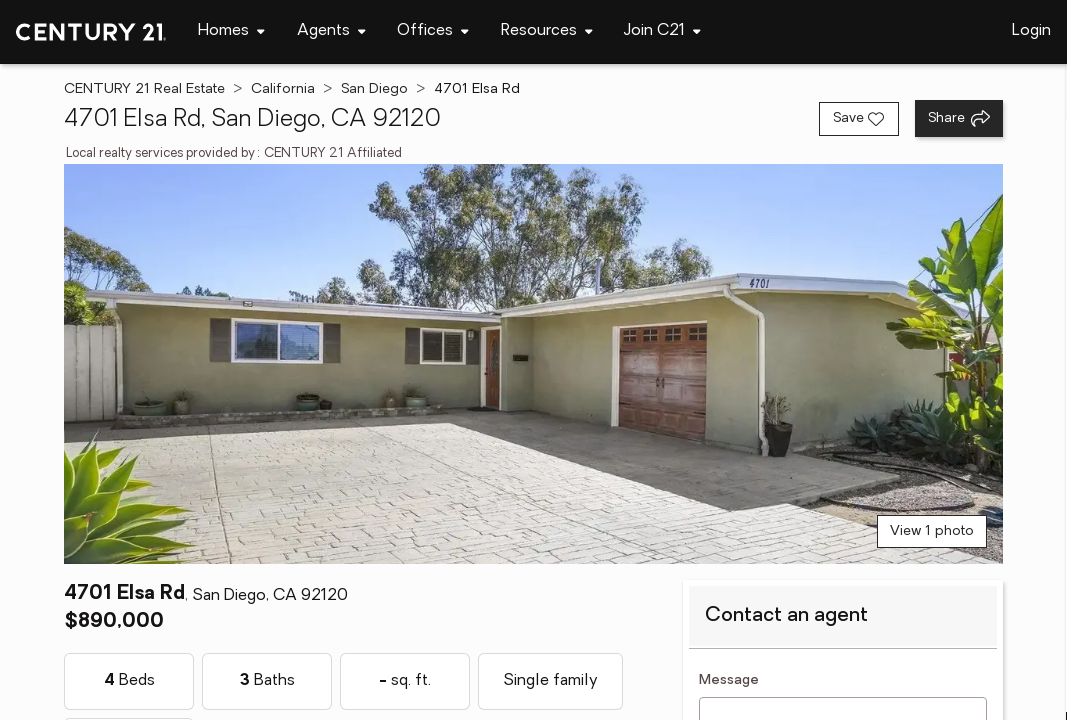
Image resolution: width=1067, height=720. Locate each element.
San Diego (374, 89)
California (283, 89)
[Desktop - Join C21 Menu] (662, 31)
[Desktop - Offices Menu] (433, 31)
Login (1031, 31)
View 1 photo (932, 531)
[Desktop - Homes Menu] (231, 31)
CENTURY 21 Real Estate (144, 89)
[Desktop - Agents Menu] (331, 31)
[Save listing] (859, 119)
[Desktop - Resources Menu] (547, 31)
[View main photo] (533, 364)
